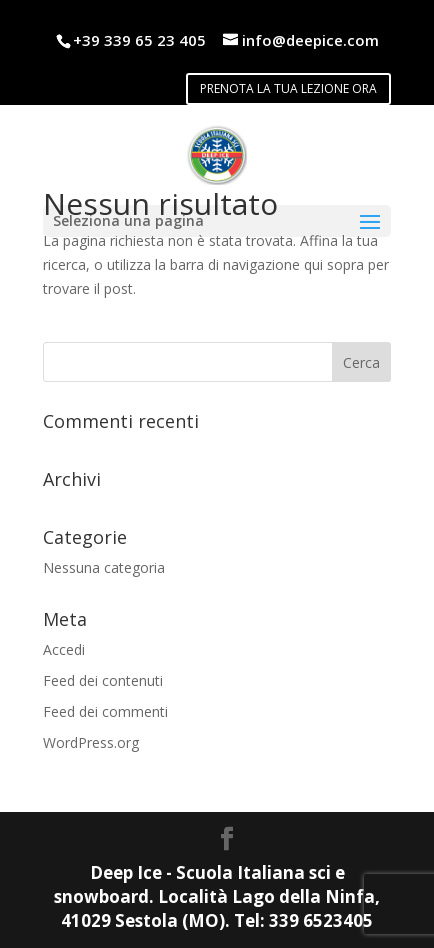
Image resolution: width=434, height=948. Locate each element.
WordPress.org (91, 742)
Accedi (64, 649)
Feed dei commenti (105, 711)
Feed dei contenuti (103, 680)
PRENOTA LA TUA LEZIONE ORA (288, 88)
